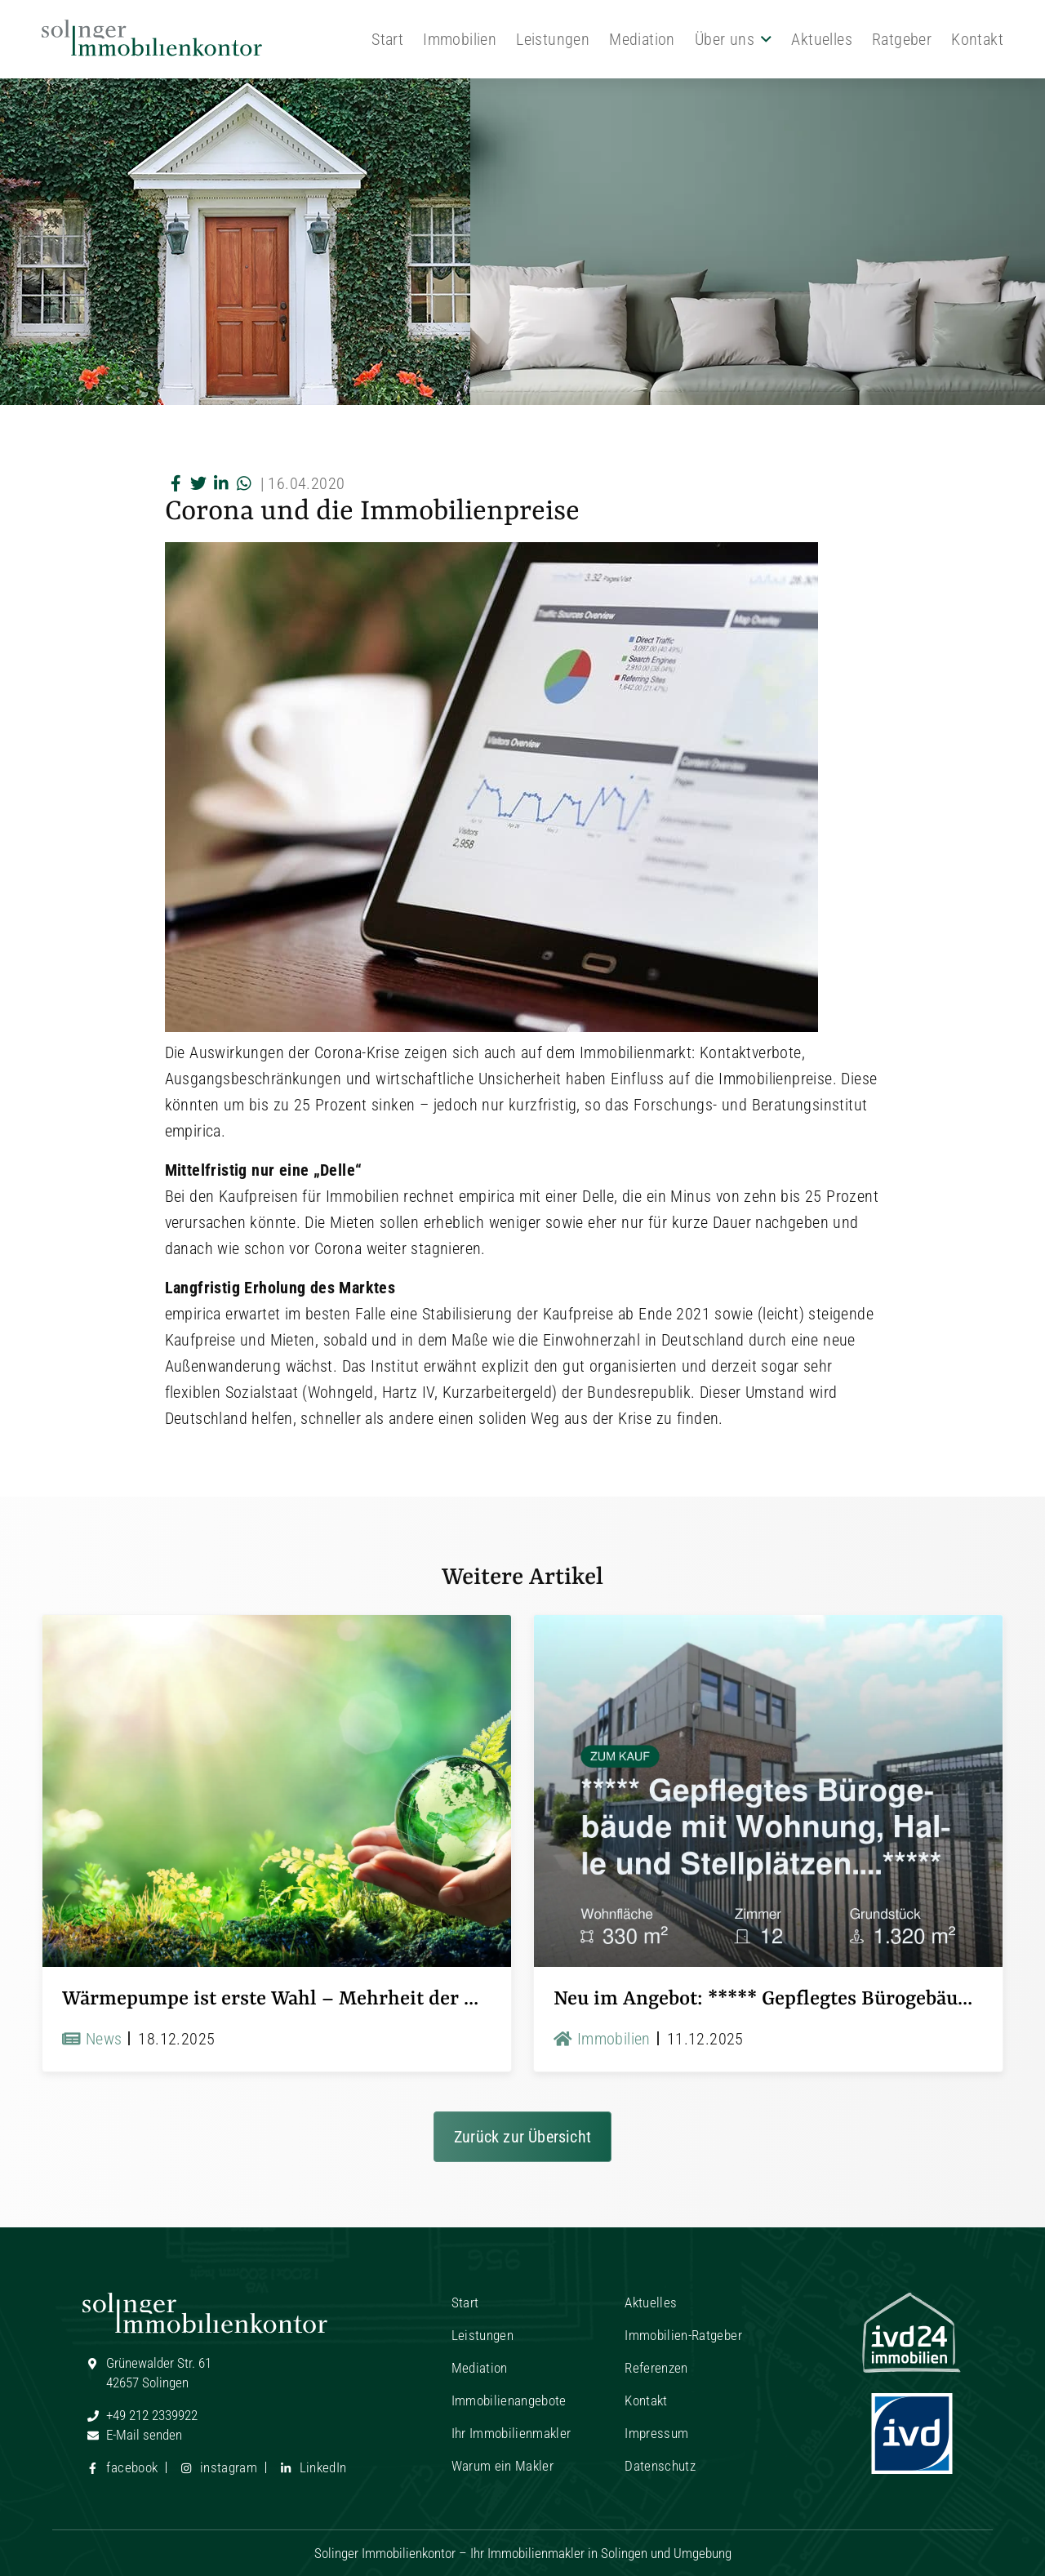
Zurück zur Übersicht (522, 2137)
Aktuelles (821, 39)
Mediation (642, 39)
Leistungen (552, 39)
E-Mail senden (132, 2435)
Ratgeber (902, 39)
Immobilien (459, 39)
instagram (216, 2467)
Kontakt (977, 39)
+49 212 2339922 (140, 2415)
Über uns (724, 39)
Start (387, 39)
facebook (120, 2467)
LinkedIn (310, 2467)
